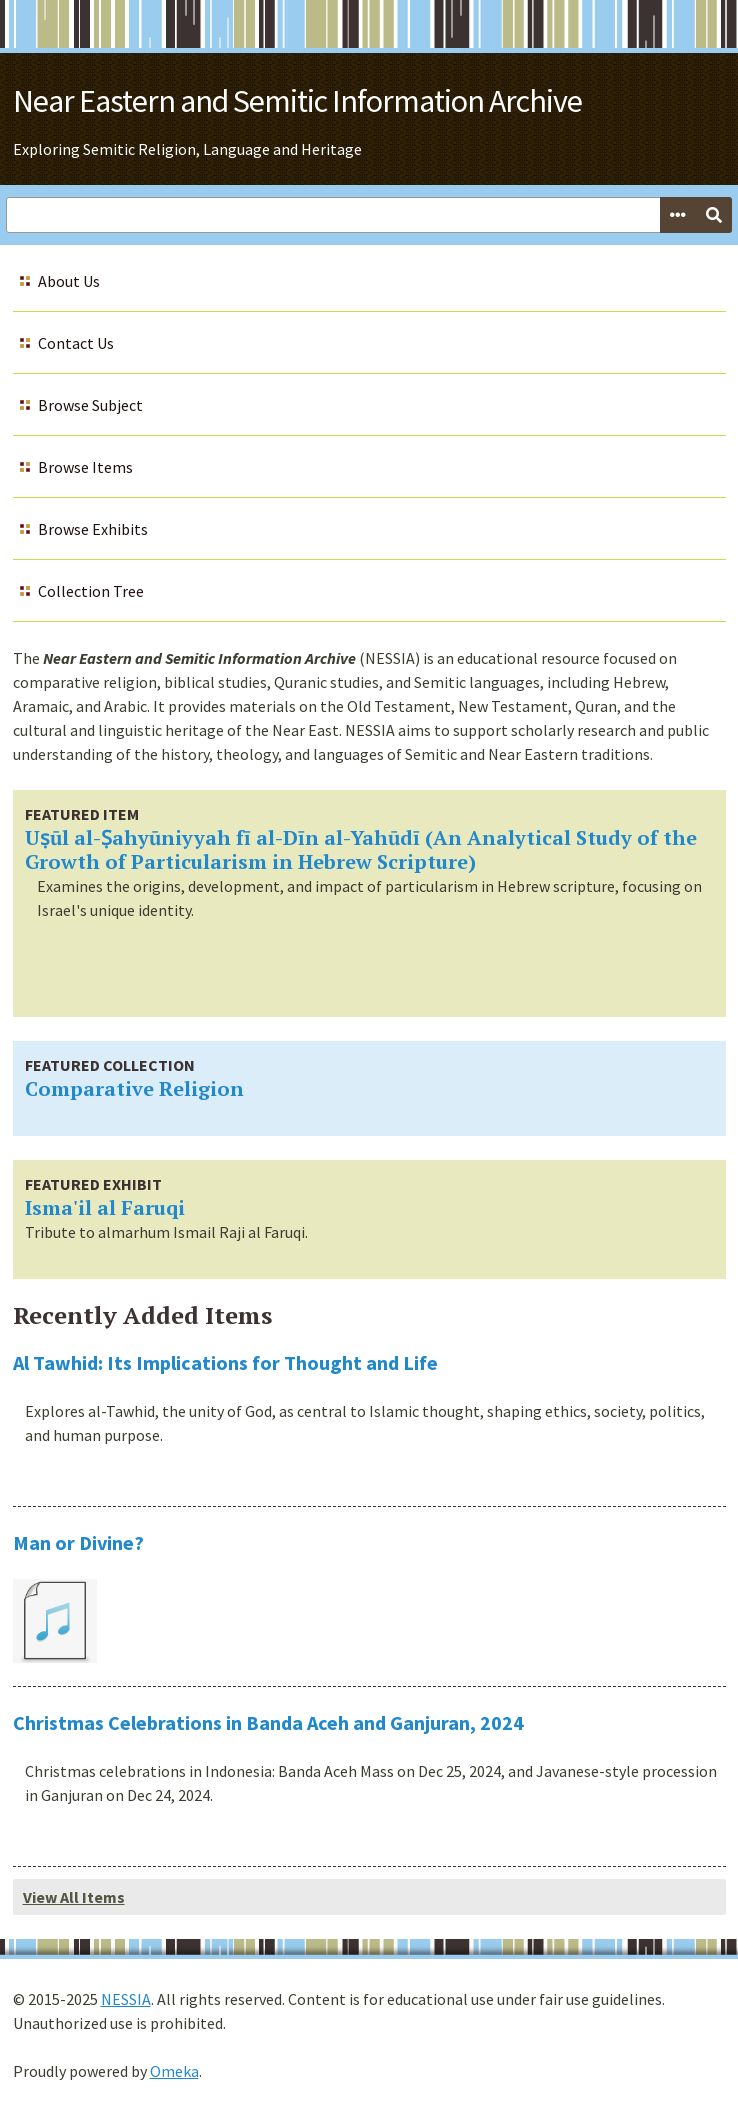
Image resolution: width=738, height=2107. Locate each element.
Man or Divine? (78, 1542)
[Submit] (714, 215)
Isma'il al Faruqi (105, 1207)
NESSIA (126, 1999)
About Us (69, 281)
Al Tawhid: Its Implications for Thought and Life (225, 1362)
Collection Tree (91, 591)
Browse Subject (90, 405)
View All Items (74, 1897)
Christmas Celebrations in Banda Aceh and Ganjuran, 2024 (268, 1722)
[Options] (678, 215)
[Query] (369, 215)
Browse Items (85, 467)
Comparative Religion (134, 1088)
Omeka (174, 2071)
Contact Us (76, 343)
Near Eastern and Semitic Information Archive (297, 101)
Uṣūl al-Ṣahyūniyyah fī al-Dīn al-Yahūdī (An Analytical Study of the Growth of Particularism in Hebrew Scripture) (361, 849)
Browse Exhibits (93, 529)
